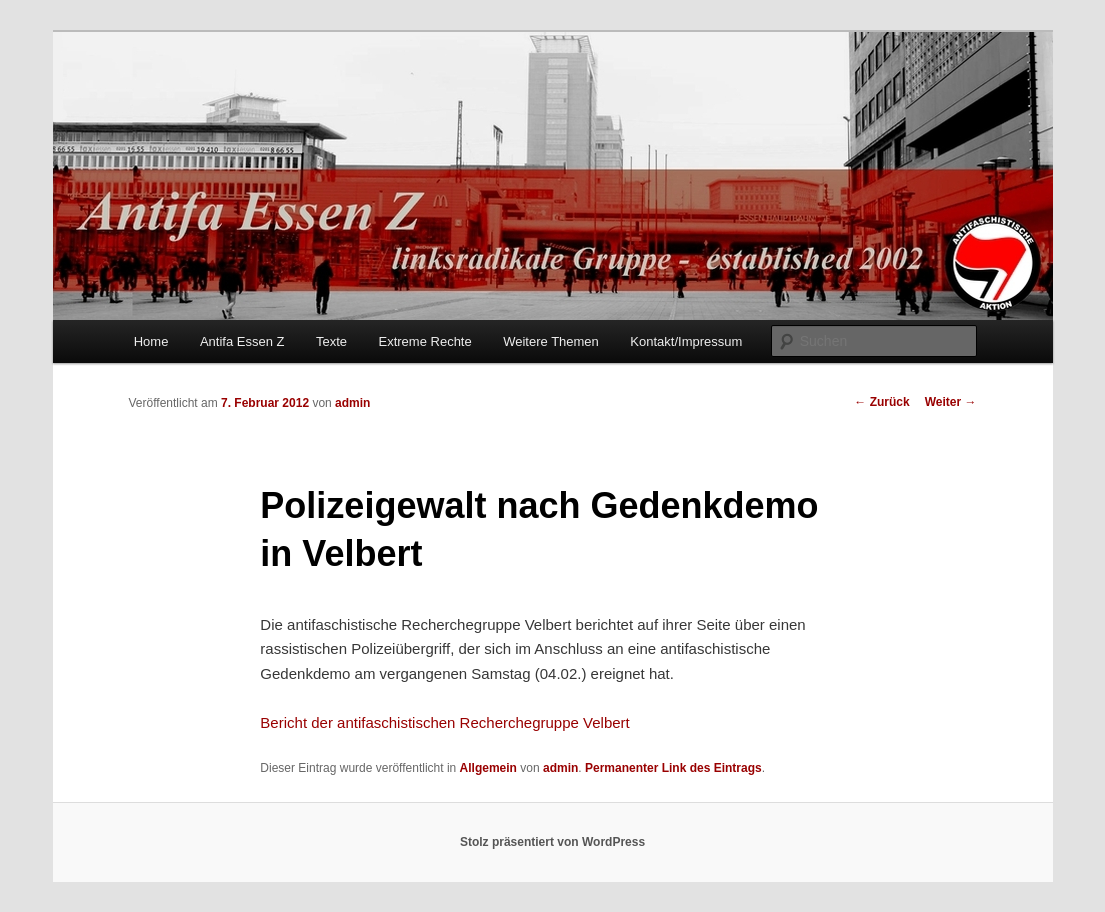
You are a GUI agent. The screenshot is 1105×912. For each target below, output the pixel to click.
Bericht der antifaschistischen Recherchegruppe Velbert (444, 722)
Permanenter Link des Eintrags (673, 768)
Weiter (951, 402)
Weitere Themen (551, 341)
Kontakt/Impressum (686, 341)
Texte (331, 341)
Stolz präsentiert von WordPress (552, 842)
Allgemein (488, 768)
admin (352, 403)
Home (151, 341)
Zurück (881, 402)
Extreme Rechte (425, 341)
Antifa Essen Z (242, 341)
